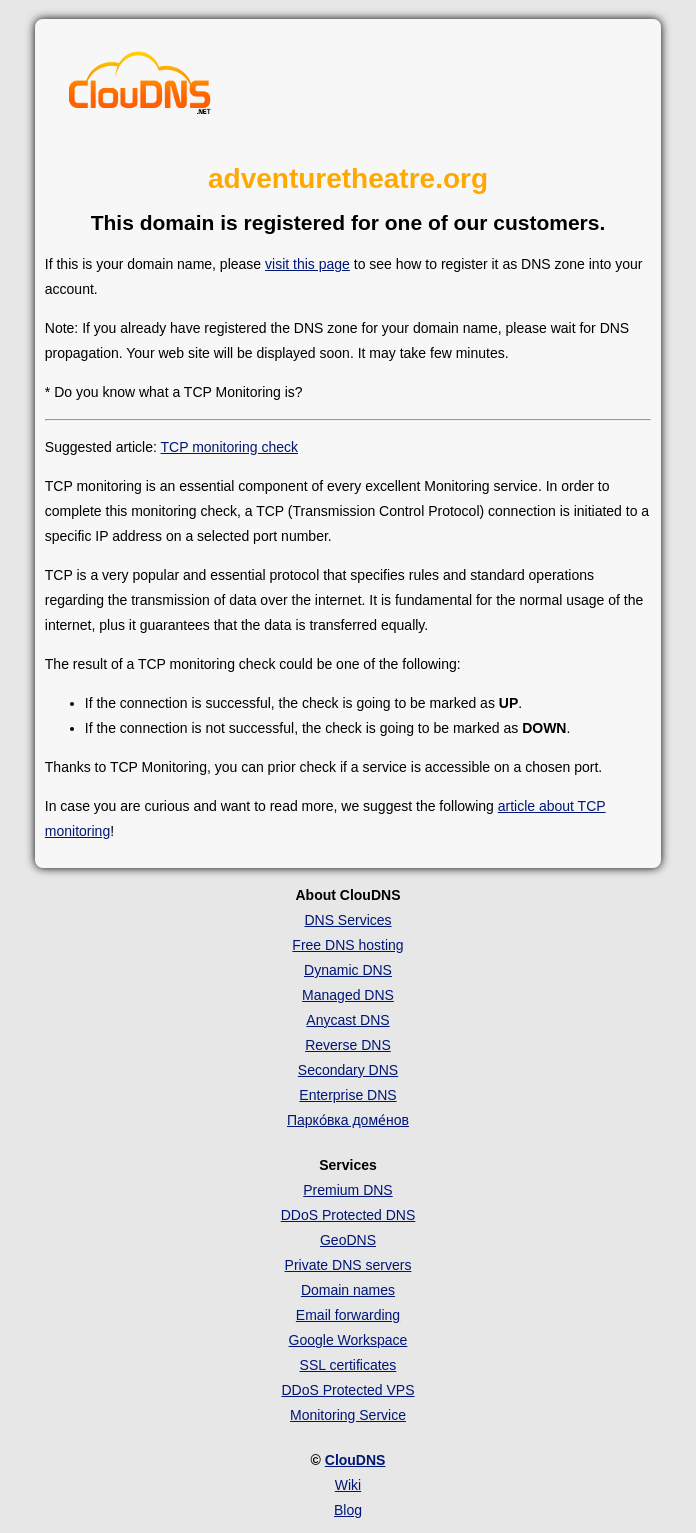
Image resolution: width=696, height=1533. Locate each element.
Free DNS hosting (347, 945)
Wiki (348, 1485)
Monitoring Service (348, 1415)
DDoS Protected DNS (348, 1215)
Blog (348, 1510)
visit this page (307, 264)
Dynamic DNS (348, 970)
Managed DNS (348, 995)
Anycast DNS (347, 1020)
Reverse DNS (348, 1045)
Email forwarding (348, 1315)
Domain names (348, 1290)
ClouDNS (355, 1460)
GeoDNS (348, 1240)
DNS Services (347, 920)
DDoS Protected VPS (347, 1390)
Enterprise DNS (347, 1095)
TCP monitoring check (229, 447)
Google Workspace (348, 1340)
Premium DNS (347, 1190)
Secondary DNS (348, 1070)
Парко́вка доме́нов (348, 1120)
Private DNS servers (348, 1265)
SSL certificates (348, 1365)
